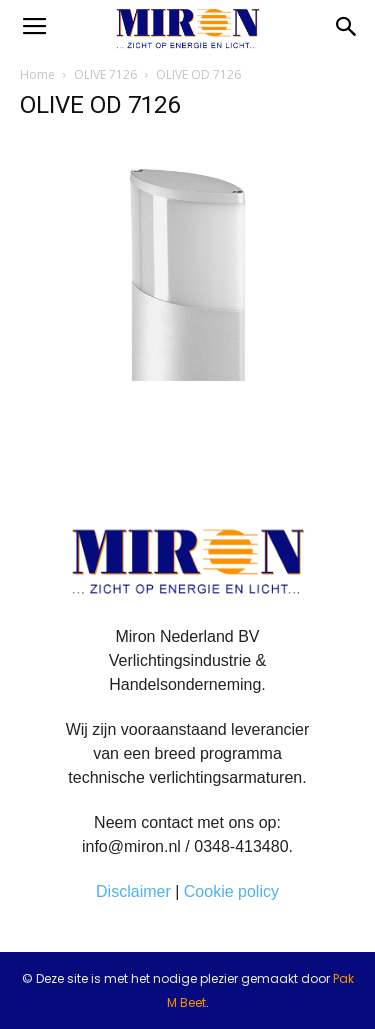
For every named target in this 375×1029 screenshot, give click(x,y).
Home (37, 74)
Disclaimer (133, 891)
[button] (347, 27)
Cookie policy (231, 891)
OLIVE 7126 (105, 74)
